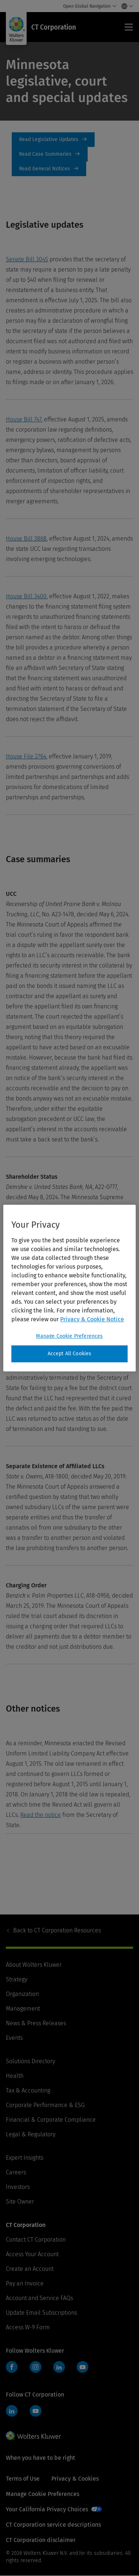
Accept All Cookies (70, 1353)
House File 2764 (26, 756)
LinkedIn (59, 2367)
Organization (22, 1993)
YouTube (82, 2367)
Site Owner (20, 2201)
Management (23, 2008)
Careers (16, 2172)
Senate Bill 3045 (27, 259)
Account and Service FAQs (39, 2298)
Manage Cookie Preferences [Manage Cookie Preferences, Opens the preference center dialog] (69, 1336)
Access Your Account (32, 2254)
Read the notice (40, 1814)
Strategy (16, 1979)
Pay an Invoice (25, 2283)
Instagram (35, 2367)
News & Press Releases (36, 2023)
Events (14, 2037)
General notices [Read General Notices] (50, 169)
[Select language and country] (125, 6)
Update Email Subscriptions (41, 2312)
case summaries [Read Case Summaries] (50, 154)
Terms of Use (23, 2478)
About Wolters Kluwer (34, 1964)
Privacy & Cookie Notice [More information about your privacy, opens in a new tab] (92, 1319)
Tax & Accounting (28, 2090)
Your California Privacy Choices (47, 2509)
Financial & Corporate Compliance (51, 2119)
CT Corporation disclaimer (41, 2540)
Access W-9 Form (28, 2327)
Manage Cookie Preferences (42, 2493)
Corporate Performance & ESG (45, 2105)
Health (14, 2075)
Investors (18, 2186)
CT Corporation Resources (57, 1930)
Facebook (12, 2367)
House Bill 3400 (26, 596)
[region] (69, 1288)
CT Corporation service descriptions (53, 2524)
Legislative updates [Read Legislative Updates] (54, 140)
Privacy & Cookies (75, 2478)
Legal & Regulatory (30, 2134)
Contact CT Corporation (36, 2239)
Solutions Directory (30, 2061)
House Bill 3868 (26, 538)
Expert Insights (24, 2157)
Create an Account (30, 2268)
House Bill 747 (23, 419)
